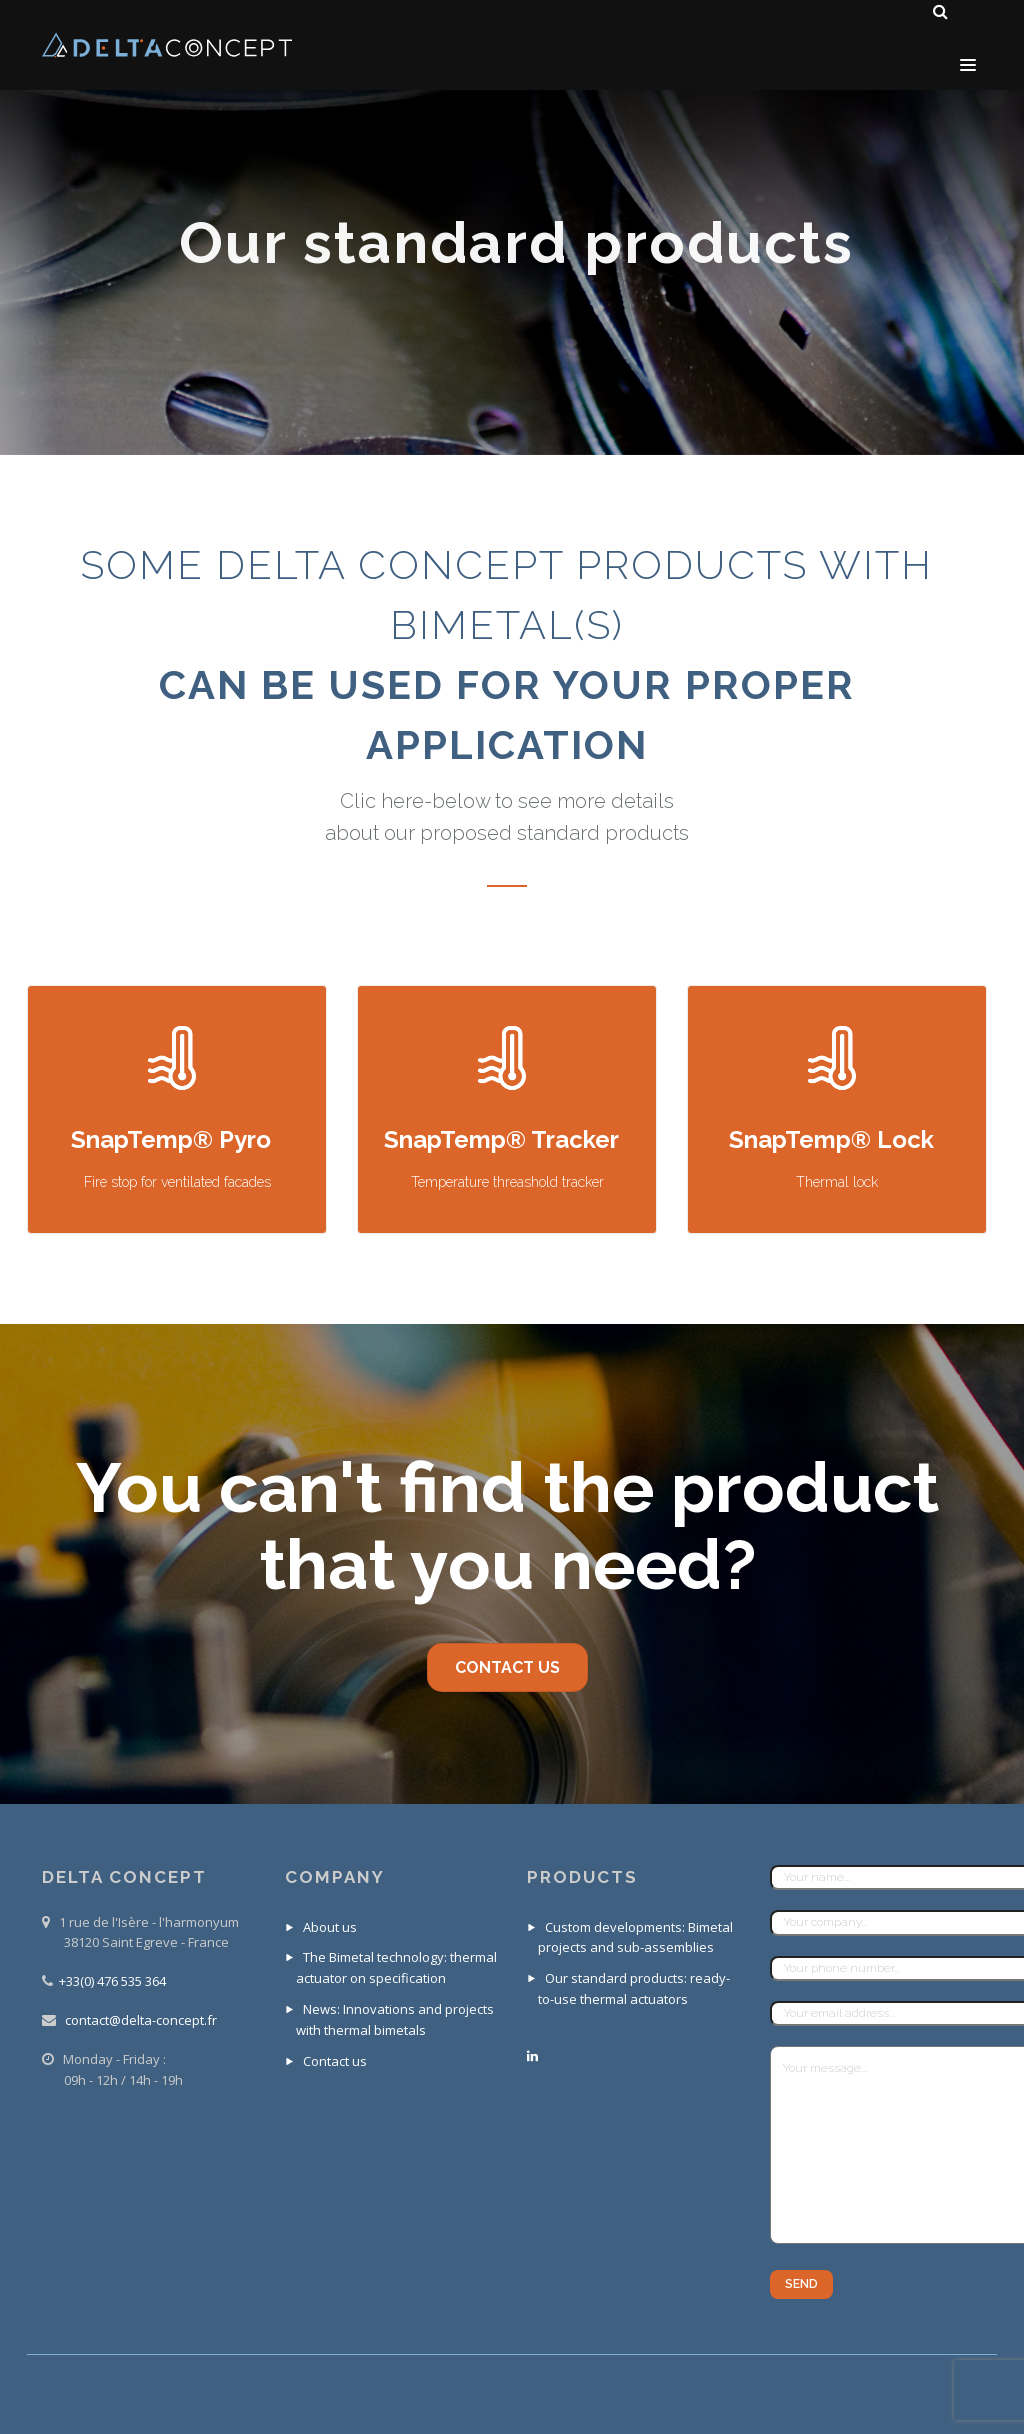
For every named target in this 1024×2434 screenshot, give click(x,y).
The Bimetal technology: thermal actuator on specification (396, 1967)
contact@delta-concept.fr (141, 2020)
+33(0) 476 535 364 (112, 1981)
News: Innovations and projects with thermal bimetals (395, 2019)
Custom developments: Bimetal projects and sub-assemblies (635, 1937)
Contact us (335, 2061)
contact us (507, 1667)
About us (330, 1927)
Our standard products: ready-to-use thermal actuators (634, 1988)
